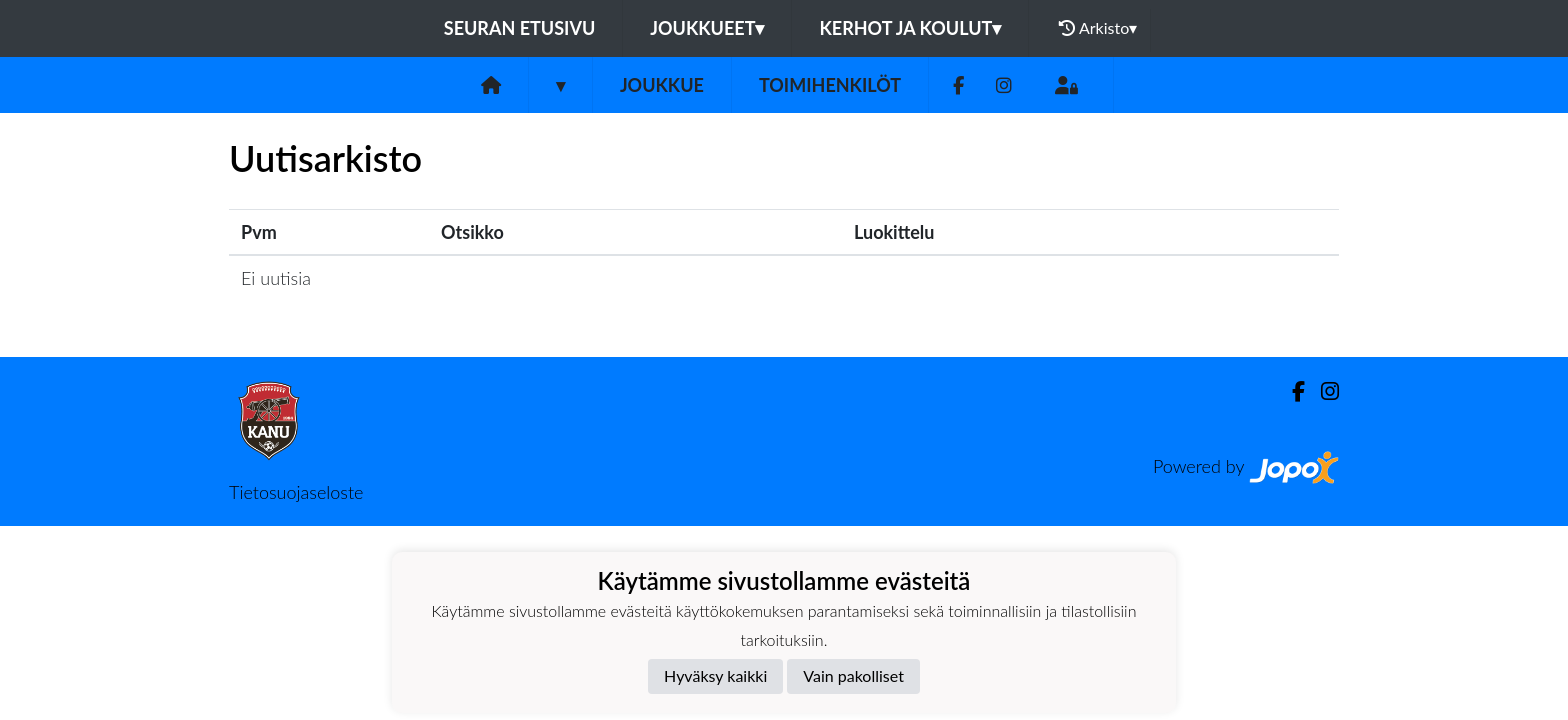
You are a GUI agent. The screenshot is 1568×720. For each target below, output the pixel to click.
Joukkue (662, 85)
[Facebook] (958, 85)
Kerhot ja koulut (910, 28)
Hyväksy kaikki (715, 675)
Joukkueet (707, 28)
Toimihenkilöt (830, 85)
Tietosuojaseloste (296, 492)
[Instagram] (1004, 85)
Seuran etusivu (520, 28)
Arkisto (1098, 28)
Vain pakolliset (853, 675)
